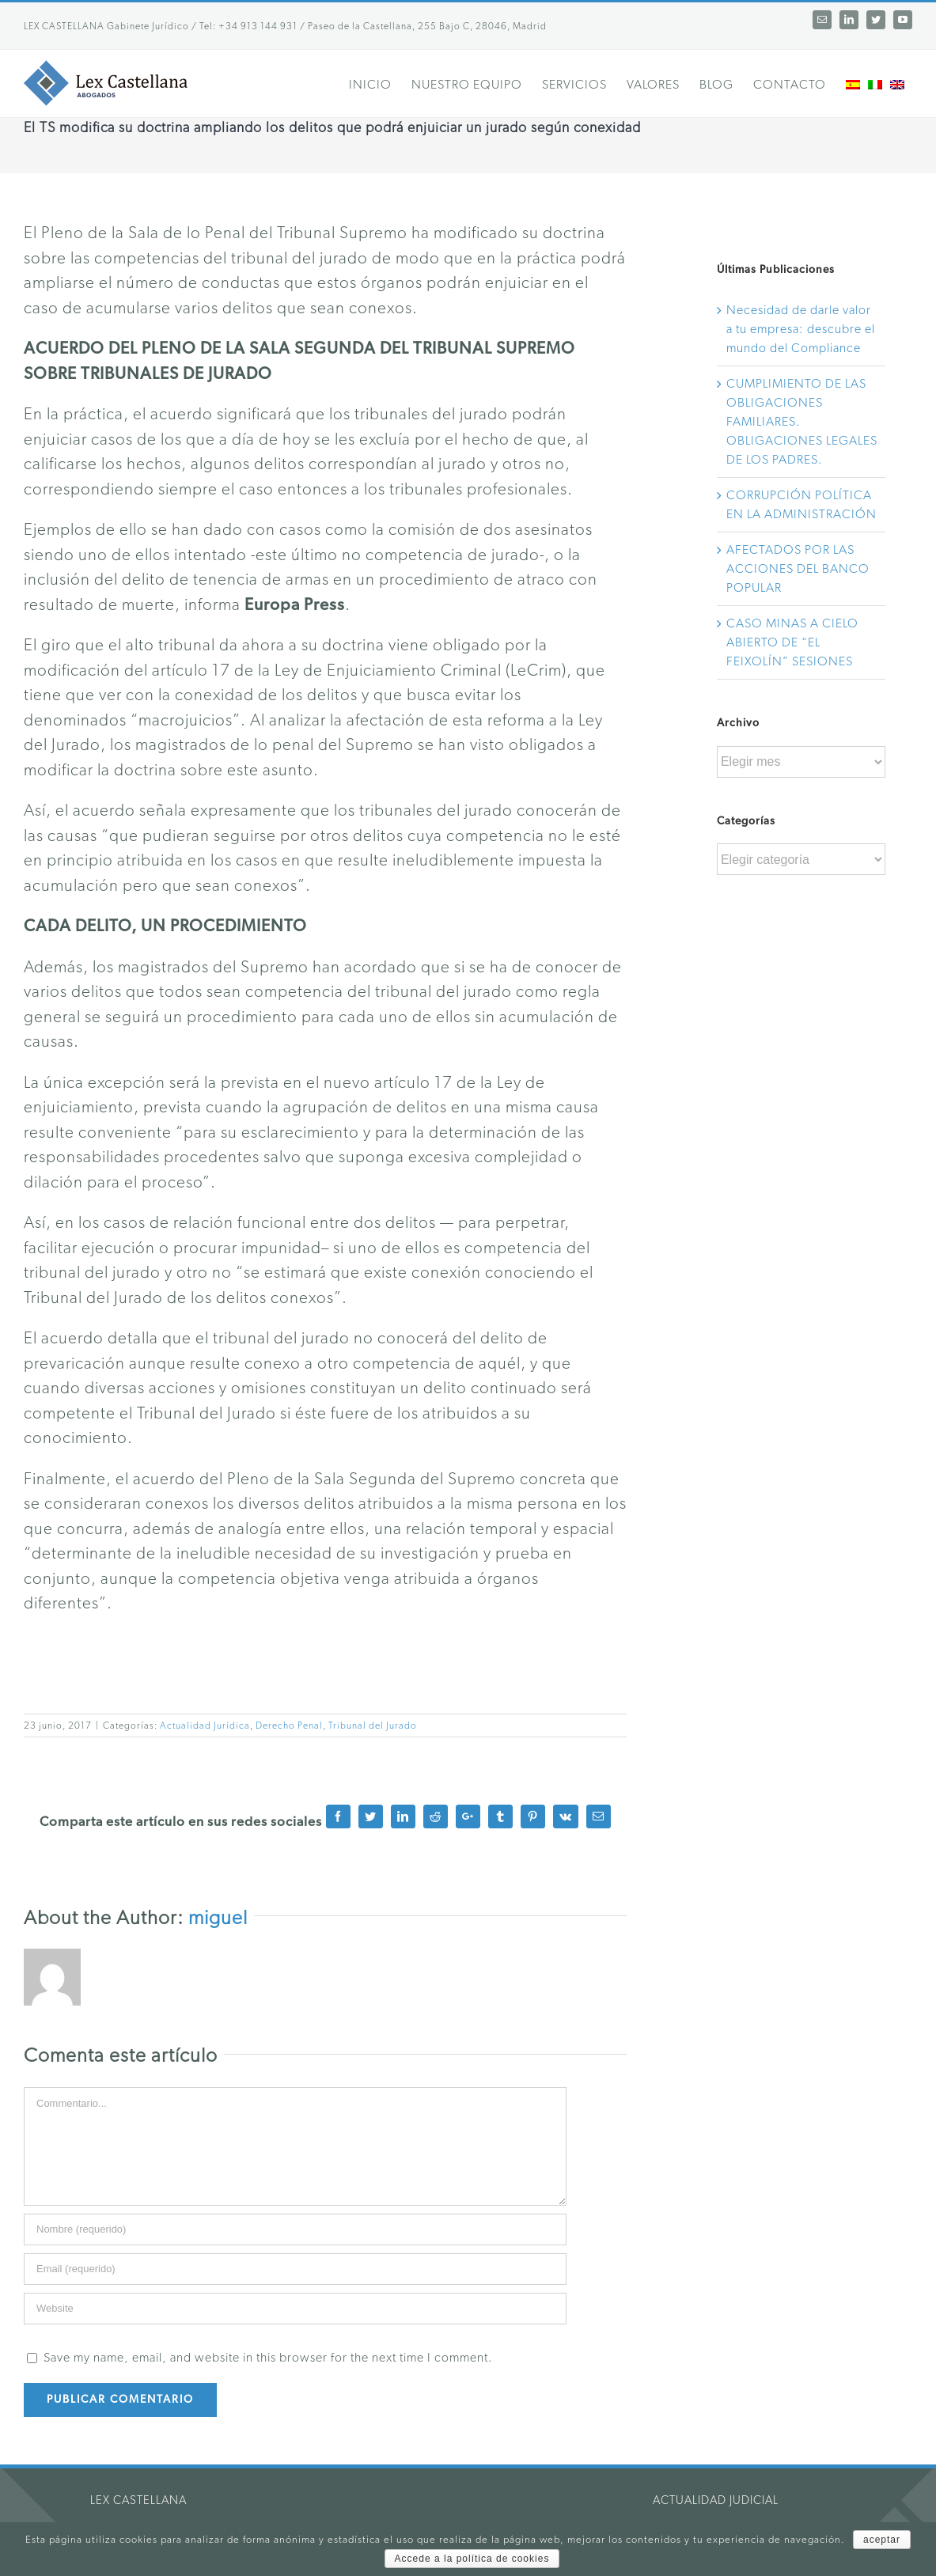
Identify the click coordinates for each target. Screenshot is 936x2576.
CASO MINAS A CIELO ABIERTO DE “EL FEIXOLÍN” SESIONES (792, 642)
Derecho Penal (289, 1725)
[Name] (295, 2229)
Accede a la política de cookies (472, 2558)
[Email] (295, 2269)
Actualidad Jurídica (205, 1725)
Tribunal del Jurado (372, 1725)
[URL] (295, 2308)
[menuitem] (380, 83)
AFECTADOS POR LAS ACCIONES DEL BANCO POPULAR (798, 569)
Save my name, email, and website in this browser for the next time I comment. (268, 2357)
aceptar (881, 2539)
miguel (218, 1918)
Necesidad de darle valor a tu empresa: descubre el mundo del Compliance (800, 329)
